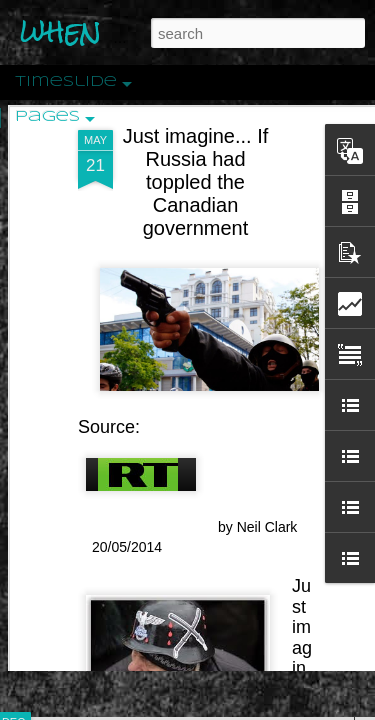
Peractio (85, 464)
